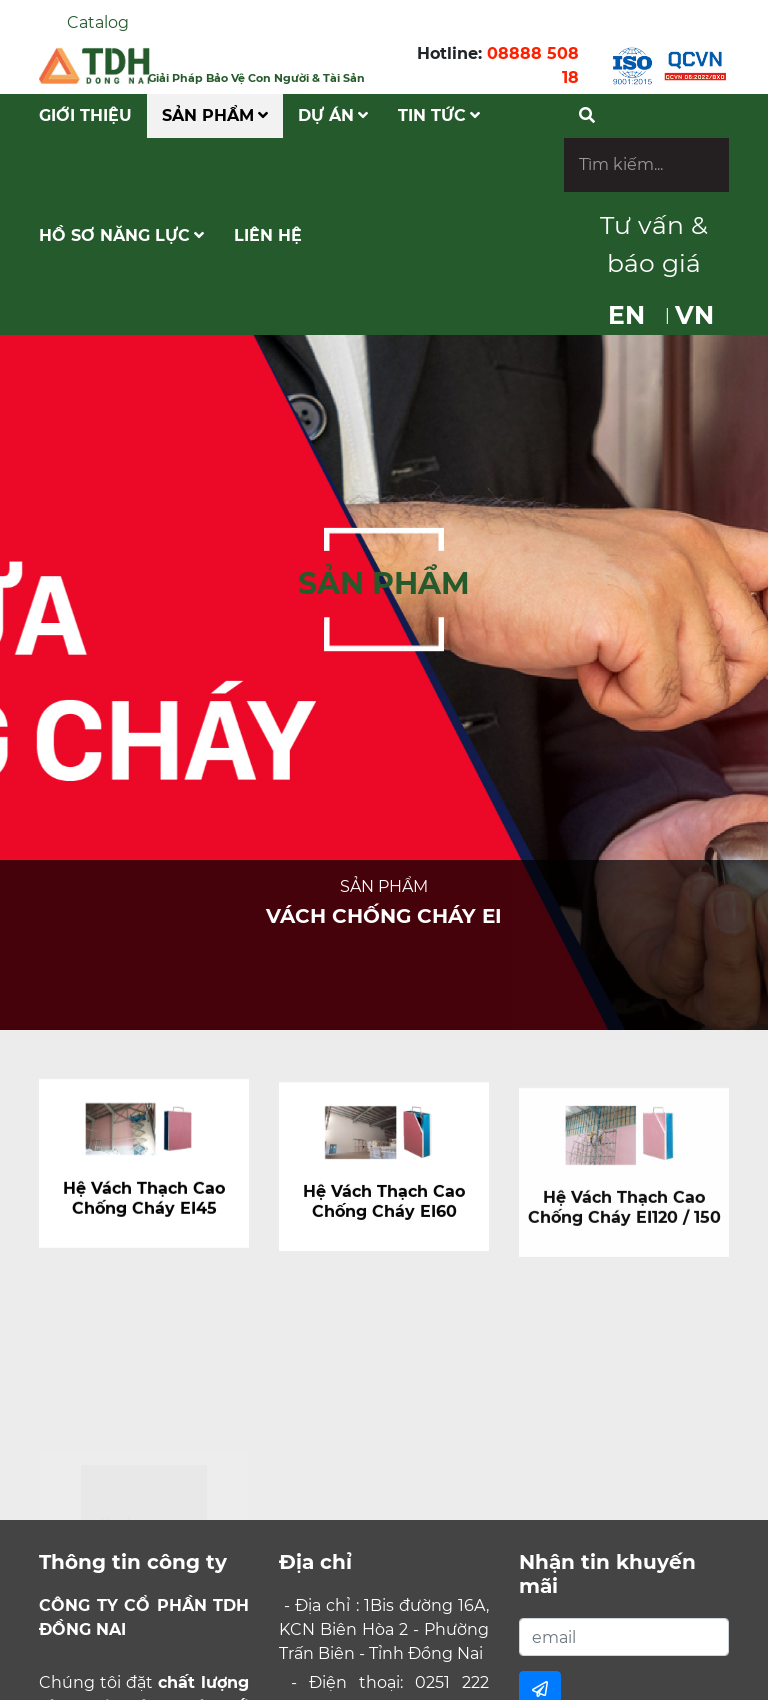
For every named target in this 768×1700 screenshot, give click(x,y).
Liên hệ (268, 235)
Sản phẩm (215, 115)
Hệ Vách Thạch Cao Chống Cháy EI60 (384, 1209)
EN (626, 315)
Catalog (98, 22)
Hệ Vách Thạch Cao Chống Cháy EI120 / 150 (624, 1219)
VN (694, 315)
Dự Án (333, 115)
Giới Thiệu (85, 115)
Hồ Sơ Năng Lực (121, 235)
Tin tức (439, 115)
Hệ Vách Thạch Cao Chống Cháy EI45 (144, 1202)
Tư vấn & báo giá (654, 244)
